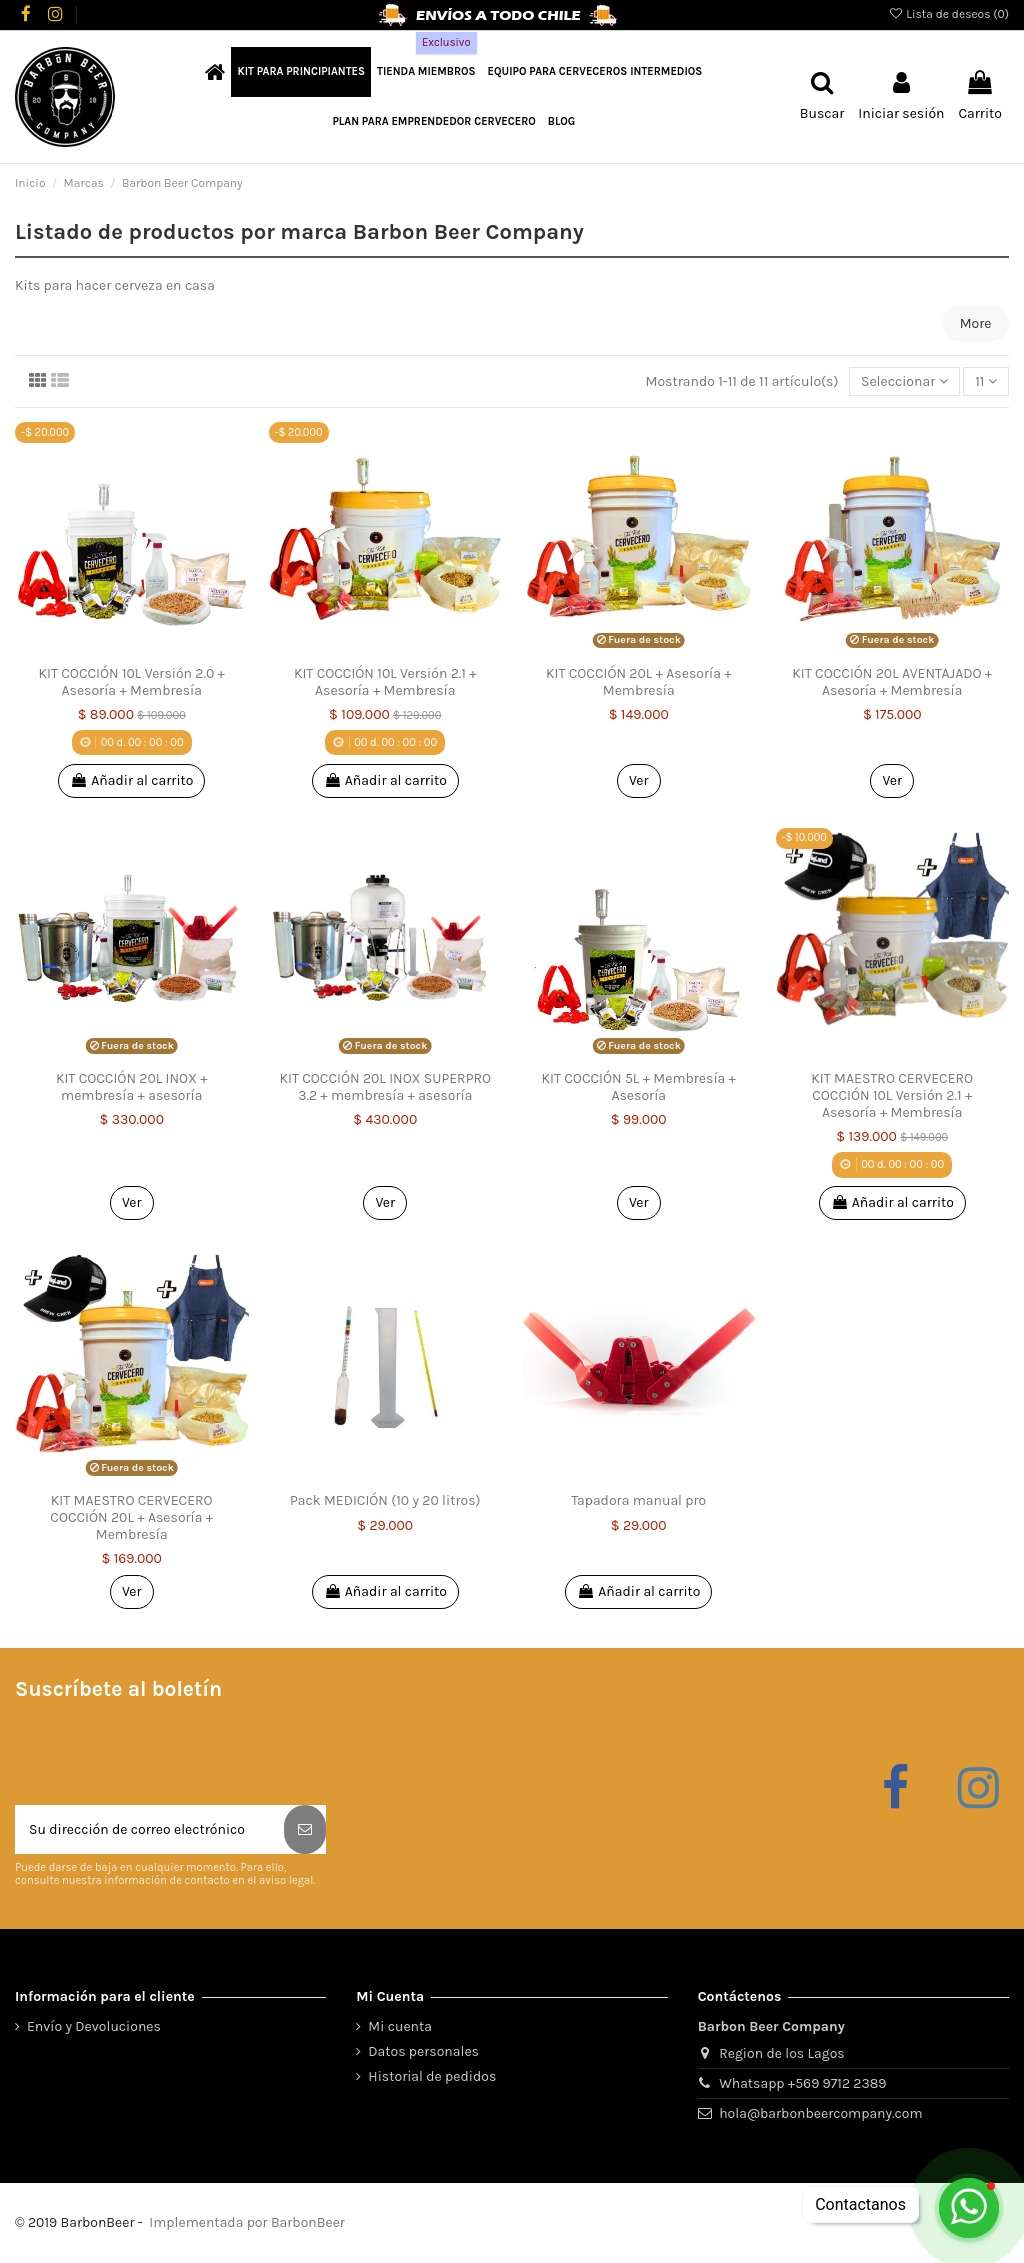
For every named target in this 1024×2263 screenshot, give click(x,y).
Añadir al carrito (131, 780)
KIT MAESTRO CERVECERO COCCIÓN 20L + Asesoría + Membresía (131, 1517)
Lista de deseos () (948, 14)
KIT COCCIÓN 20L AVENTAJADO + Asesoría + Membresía (892, 682)
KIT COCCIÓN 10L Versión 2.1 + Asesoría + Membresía (385, 682)
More (976, 323)
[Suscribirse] (305, 1829)
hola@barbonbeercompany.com (820, 2113)
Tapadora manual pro (638, 1500)
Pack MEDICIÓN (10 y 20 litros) (385, 1500)
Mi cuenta (400, 2026)
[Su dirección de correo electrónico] (149, 1829)
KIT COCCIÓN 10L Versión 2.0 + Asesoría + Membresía (132, 682)
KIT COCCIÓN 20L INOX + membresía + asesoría (132, 1087)
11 (986, 381)
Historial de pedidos (432, 2076)
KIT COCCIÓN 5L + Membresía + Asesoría (639, 1087)
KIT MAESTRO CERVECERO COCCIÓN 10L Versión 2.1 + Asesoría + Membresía (892, 1095)
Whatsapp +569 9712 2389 (802, 2083)
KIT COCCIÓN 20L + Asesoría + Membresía (639, 682)
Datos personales (423, 2051)
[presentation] (167, 1756)
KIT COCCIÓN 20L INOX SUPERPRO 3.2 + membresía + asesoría (385, 1087)
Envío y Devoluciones (94, 2026)
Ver (639, 780)
